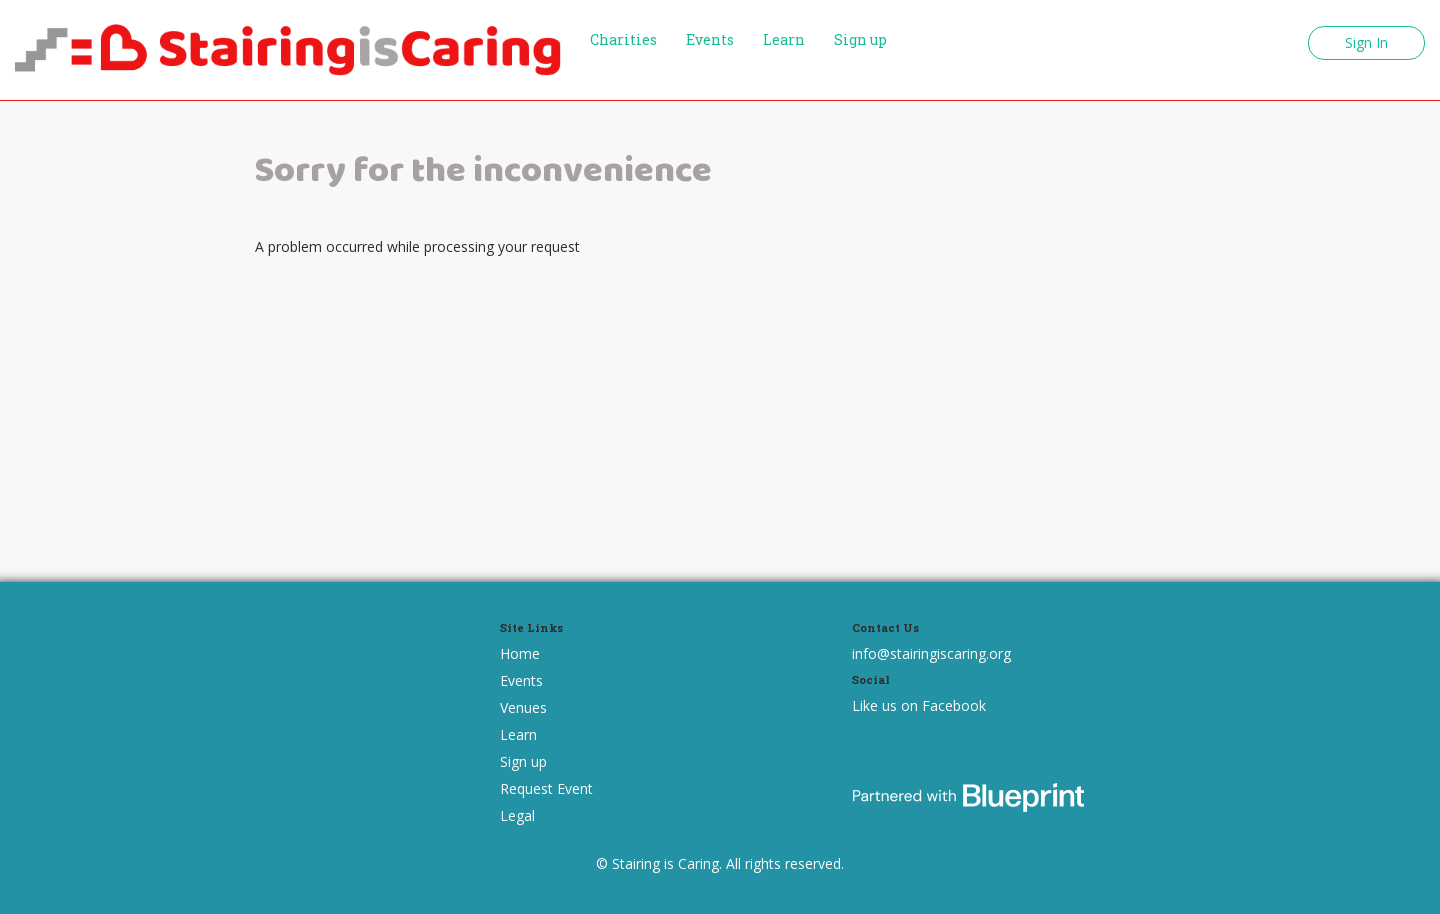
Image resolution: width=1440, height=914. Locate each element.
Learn (784, 39)
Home (520, 653)
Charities (623, 39)
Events (710, 39)
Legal (517, 815)
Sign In (1366, 42)
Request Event (546, 788)
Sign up (860, 39)
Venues (523, 707)
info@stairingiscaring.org (931, 653)
